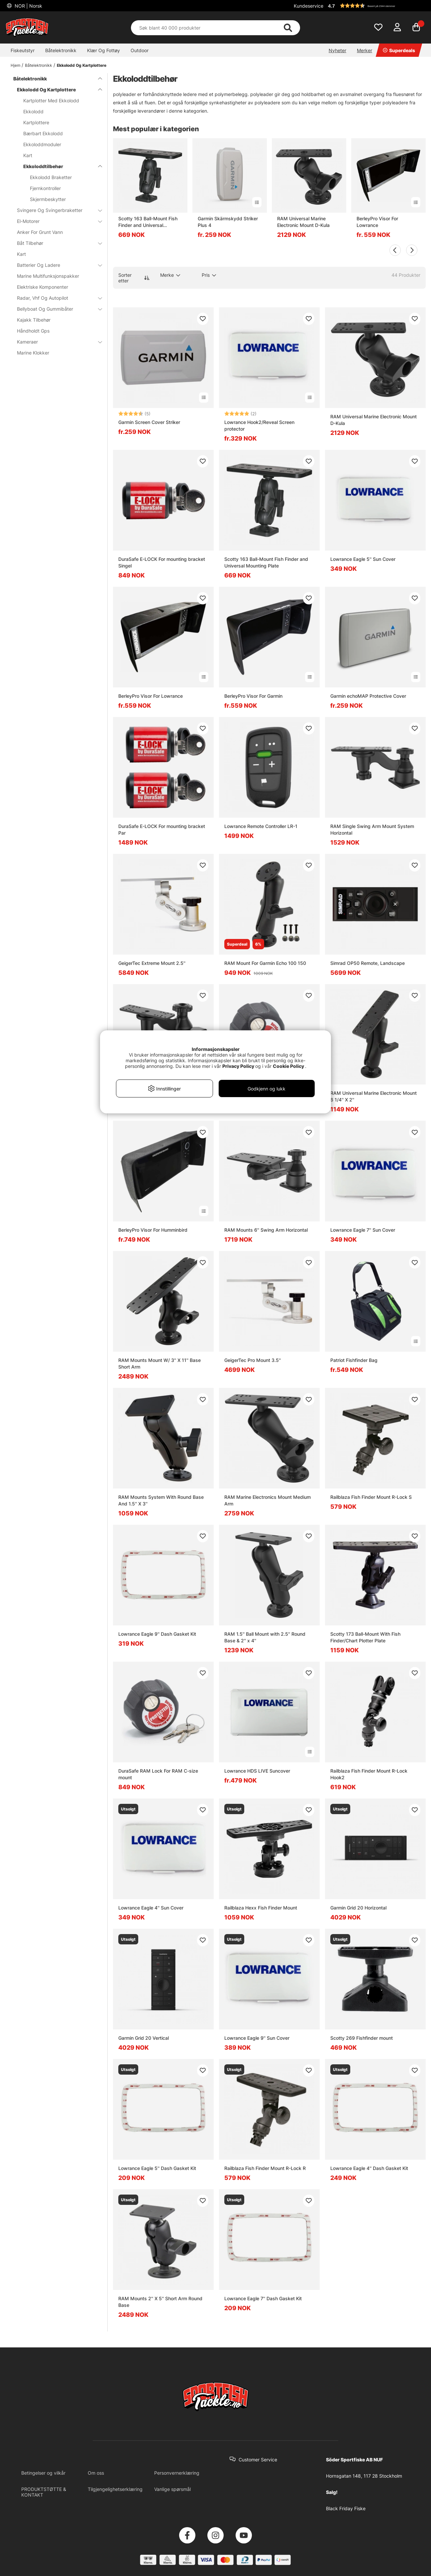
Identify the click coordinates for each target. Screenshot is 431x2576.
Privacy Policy (238, 1066)
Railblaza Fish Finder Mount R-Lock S (371, 1497)
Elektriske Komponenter (42, 287)
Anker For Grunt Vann (40, 232)
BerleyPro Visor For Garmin (253, 696)
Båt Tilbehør (55, 243)
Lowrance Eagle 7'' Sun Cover (362, 1230)
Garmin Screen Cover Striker (149, 422)
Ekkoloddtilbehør (58, 166)
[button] (376, 5)
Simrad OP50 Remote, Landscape (367, 963)
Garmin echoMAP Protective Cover (368, 696)
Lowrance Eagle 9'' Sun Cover (256, 2038)
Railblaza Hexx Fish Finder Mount (260, 1907)
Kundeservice (308, 6)
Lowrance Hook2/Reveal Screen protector (259, 425)
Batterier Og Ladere (55, 265)
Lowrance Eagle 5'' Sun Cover (362, 559)
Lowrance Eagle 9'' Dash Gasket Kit (157, 1634)
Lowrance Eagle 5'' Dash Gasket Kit (157, 2168)
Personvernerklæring (176, 2473)
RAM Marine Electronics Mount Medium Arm (267, 1500)
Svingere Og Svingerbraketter (55, 210)
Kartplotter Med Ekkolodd (51, 100)
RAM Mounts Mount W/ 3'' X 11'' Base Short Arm (159, 1363)
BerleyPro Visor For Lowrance (377, 222)
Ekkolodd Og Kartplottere (81, 65)
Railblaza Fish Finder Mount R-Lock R (265, 2168)
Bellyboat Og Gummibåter (55, 309)
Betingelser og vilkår (43, 2473)
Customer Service (258, 2459)
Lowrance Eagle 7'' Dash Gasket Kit (263, 2298)
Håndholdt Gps (33, 331)
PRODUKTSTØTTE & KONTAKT (43, 2492)
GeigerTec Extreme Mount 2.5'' (151, 963)
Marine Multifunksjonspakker (48, 276)
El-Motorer (55, 221)
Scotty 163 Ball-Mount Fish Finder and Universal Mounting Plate (147, 222)
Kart (27, 155)
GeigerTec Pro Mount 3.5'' (252, 1360)
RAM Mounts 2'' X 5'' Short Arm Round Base (160, 2302)
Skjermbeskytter (48, 199)
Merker (364, 50)
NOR (27, 6)
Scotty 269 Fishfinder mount (361, 2038)
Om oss (96, 2473)
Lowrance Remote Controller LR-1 (260, 826)
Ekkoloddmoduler (42, 144)
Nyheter (337, 50)
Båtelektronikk (60, 50)
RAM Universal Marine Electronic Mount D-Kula (303, 222)
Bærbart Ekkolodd (43, 133)
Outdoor (140, 50)
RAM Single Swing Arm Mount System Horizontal (372, 829)
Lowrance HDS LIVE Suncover (257, 1771)
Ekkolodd (33, 111)
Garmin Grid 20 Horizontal (358, 1907)
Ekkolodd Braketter (51, 177)
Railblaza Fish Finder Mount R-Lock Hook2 (368, 1774)
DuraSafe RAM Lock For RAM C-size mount (158, 1774)
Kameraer (55, 342)
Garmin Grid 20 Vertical (143, 2038)
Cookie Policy (288, 1066)
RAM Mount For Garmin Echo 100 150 (265, 963)
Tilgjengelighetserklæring (115, 2489)
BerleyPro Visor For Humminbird (152, 1230)
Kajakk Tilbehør (34, 320)
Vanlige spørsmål (172, 2489)
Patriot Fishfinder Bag (353, 1360)
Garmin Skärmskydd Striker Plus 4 (228, 222)
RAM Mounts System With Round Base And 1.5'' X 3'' (161, 1500)
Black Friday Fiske (346, 2508)
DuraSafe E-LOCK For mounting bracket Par (161, 829)
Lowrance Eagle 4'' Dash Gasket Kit (369, 2168)
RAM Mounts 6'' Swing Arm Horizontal (266, 1230)
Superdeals (399, 50)
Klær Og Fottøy (103, 50)
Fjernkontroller (45, 188)
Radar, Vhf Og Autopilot (55, 298)
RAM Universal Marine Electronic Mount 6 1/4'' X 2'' (373, 1096)
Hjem (15, 65)
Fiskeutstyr (23, 50)
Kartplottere (36, 122)
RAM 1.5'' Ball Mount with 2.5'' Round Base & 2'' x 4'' (264, 1637)
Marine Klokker (33, 353)
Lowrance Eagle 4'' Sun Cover (150, 1907)
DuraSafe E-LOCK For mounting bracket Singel (161, 562)
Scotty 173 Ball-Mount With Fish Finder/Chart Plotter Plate (365, 1637)
